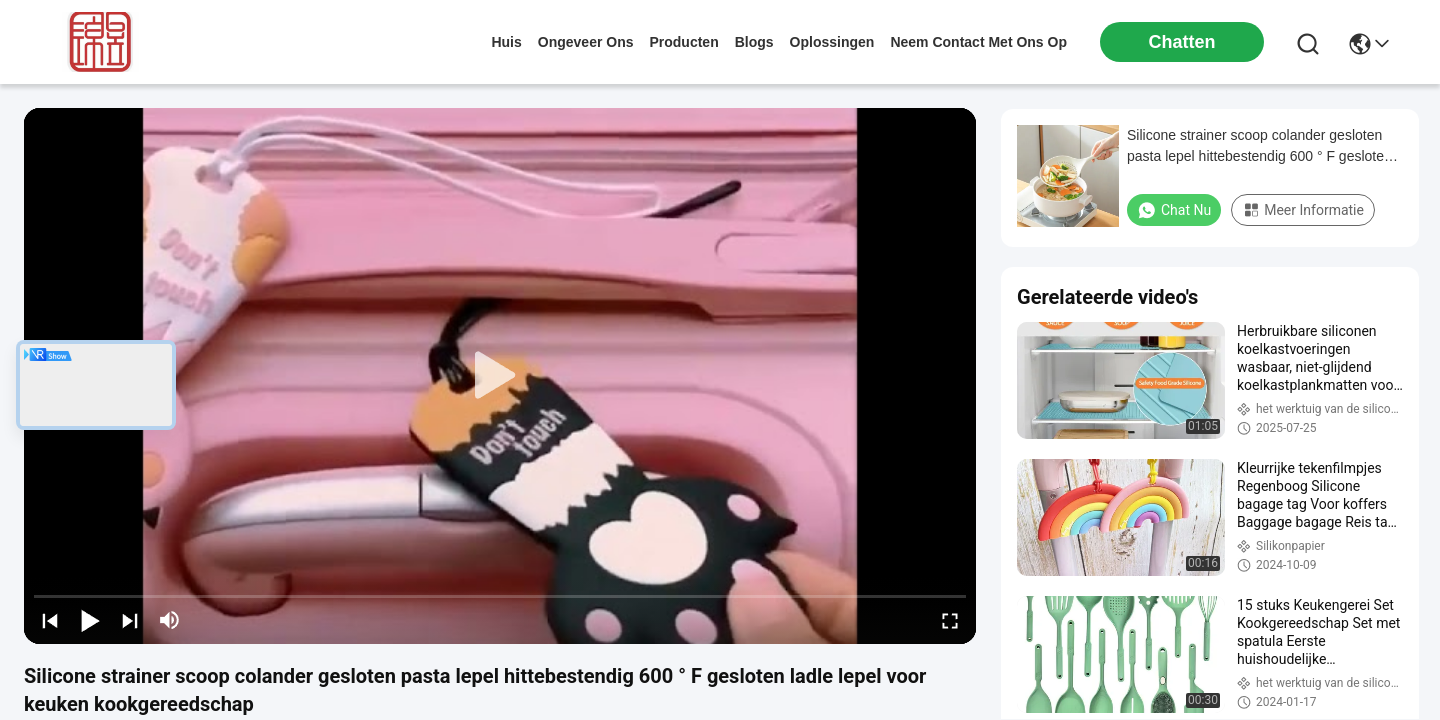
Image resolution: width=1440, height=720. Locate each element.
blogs (754, 42)
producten (683, 42)
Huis (506, 42)
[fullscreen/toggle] (950, 620)
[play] (500, 376)
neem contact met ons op (978, 42)
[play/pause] (90, 620)
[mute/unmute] (170, 620)
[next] (130, 620)
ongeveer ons (586, 42)
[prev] (50, 620)
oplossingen (832, 42)
